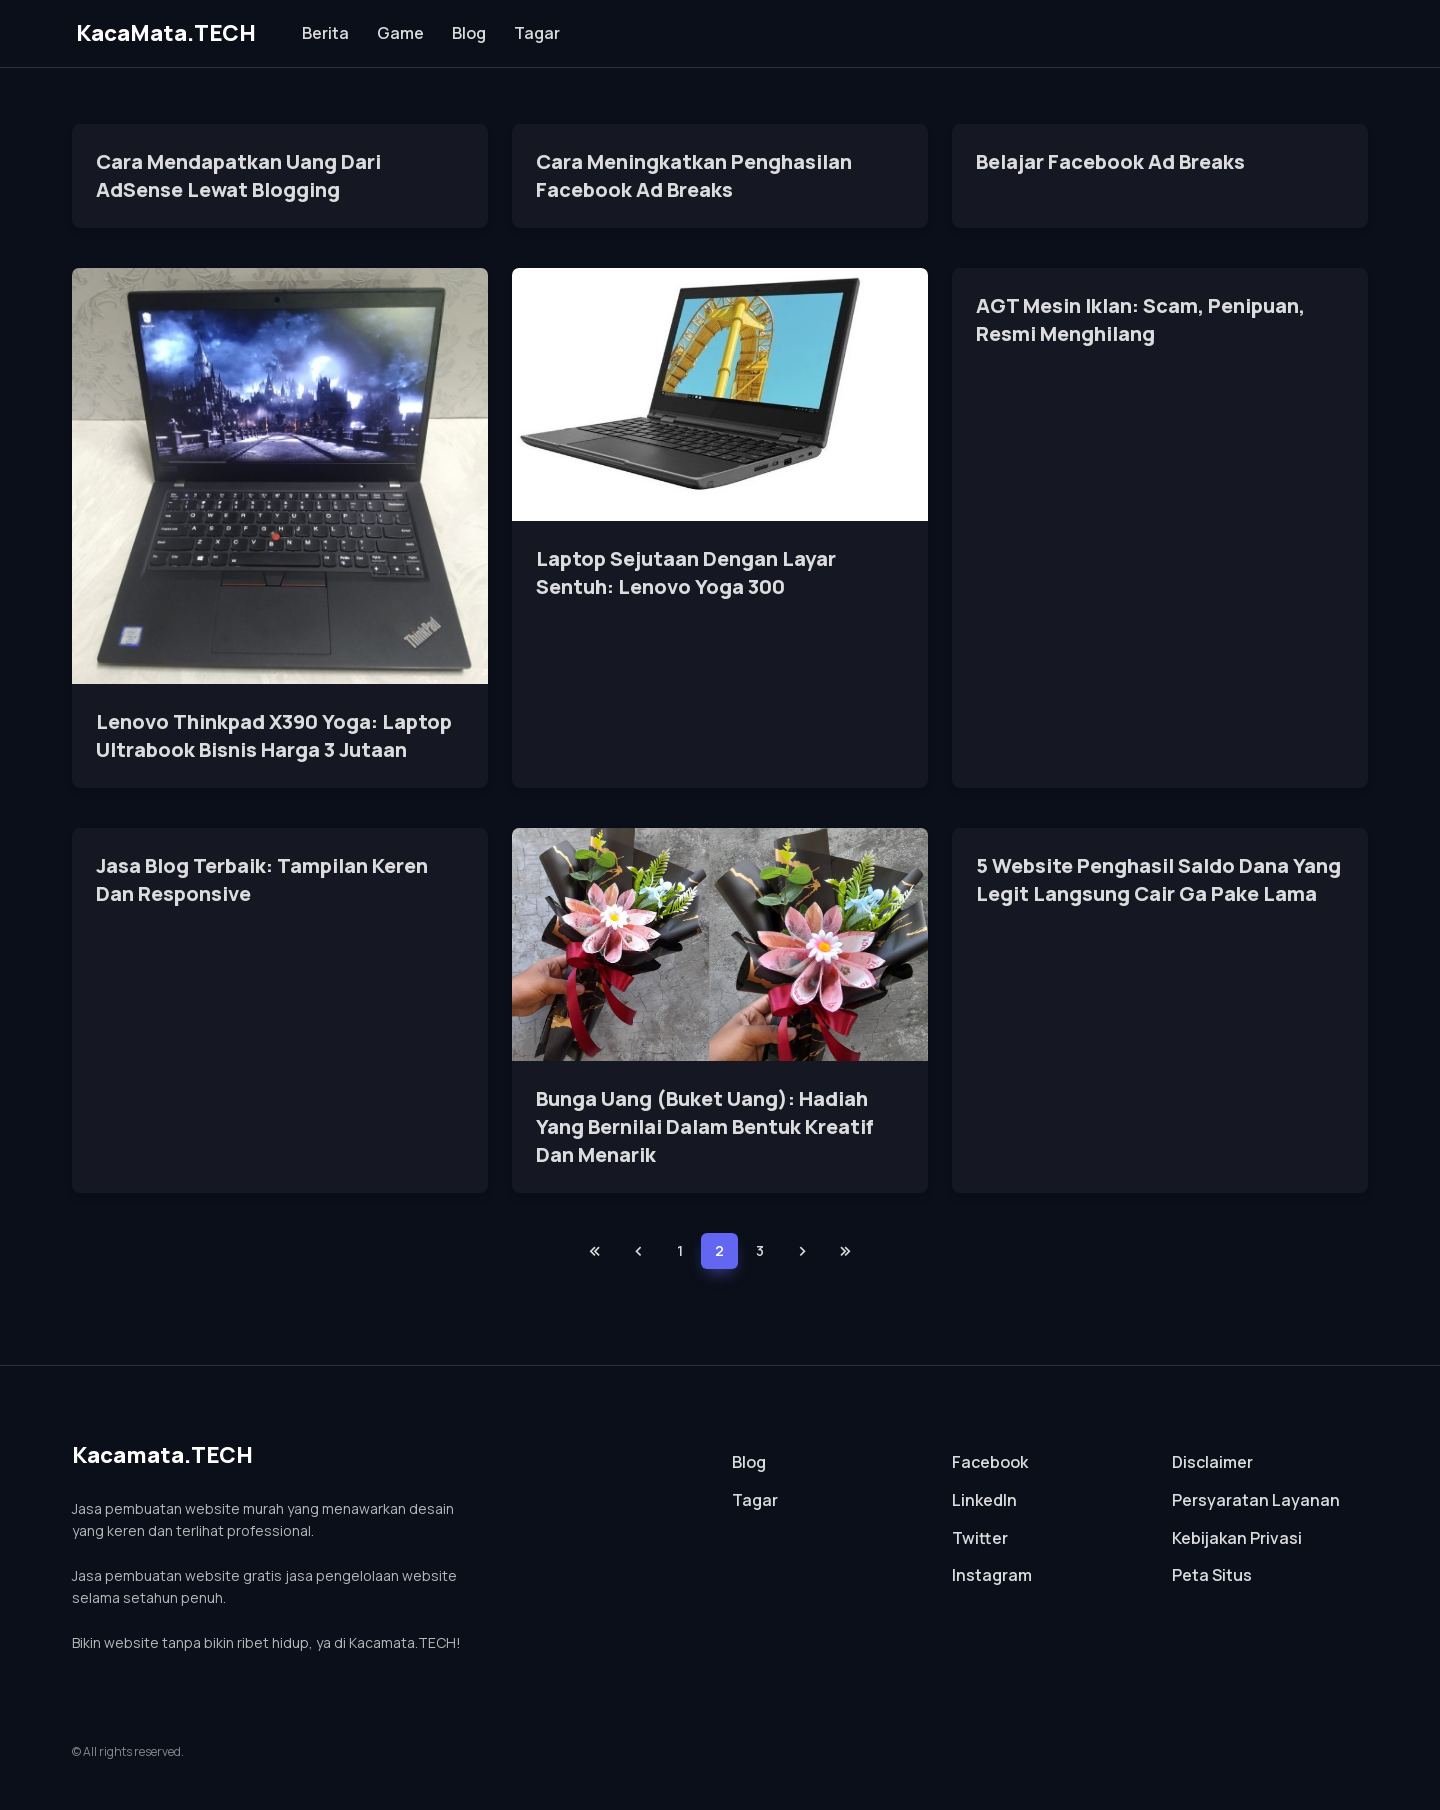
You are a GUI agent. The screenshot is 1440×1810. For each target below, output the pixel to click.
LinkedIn (984, 1500)
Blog (469, 33)
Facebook (990, 1462)
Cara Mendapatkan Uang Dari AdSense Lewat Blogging (238, 175)
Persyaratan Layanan (1256, 1500)
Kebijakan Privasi (1237, 1538)
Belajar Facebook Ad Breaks (1110, 161)
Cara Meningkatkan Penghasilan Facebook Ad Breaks (694, 175)
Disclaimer (1212, 1462)
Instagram (992, 1575)
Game (400, 33)
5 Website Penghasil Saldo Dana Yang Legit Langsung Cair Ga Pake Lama (1158, 879)
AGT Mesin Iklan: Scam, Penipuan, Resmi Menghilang (1140, 319)
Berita (325, 33)
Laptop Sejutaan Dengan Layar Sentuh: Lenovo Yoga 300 (686, 572)
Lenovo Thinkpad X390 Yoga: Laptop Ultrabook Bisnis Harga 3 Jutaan (274, 735)
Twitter (980, 1538)
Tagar (537, 33)
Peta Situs (1212, 1575)
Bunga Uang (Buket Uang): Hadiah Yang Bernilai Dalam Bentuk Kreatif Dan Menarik (705, 1126)
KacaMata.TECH (166, 33)
